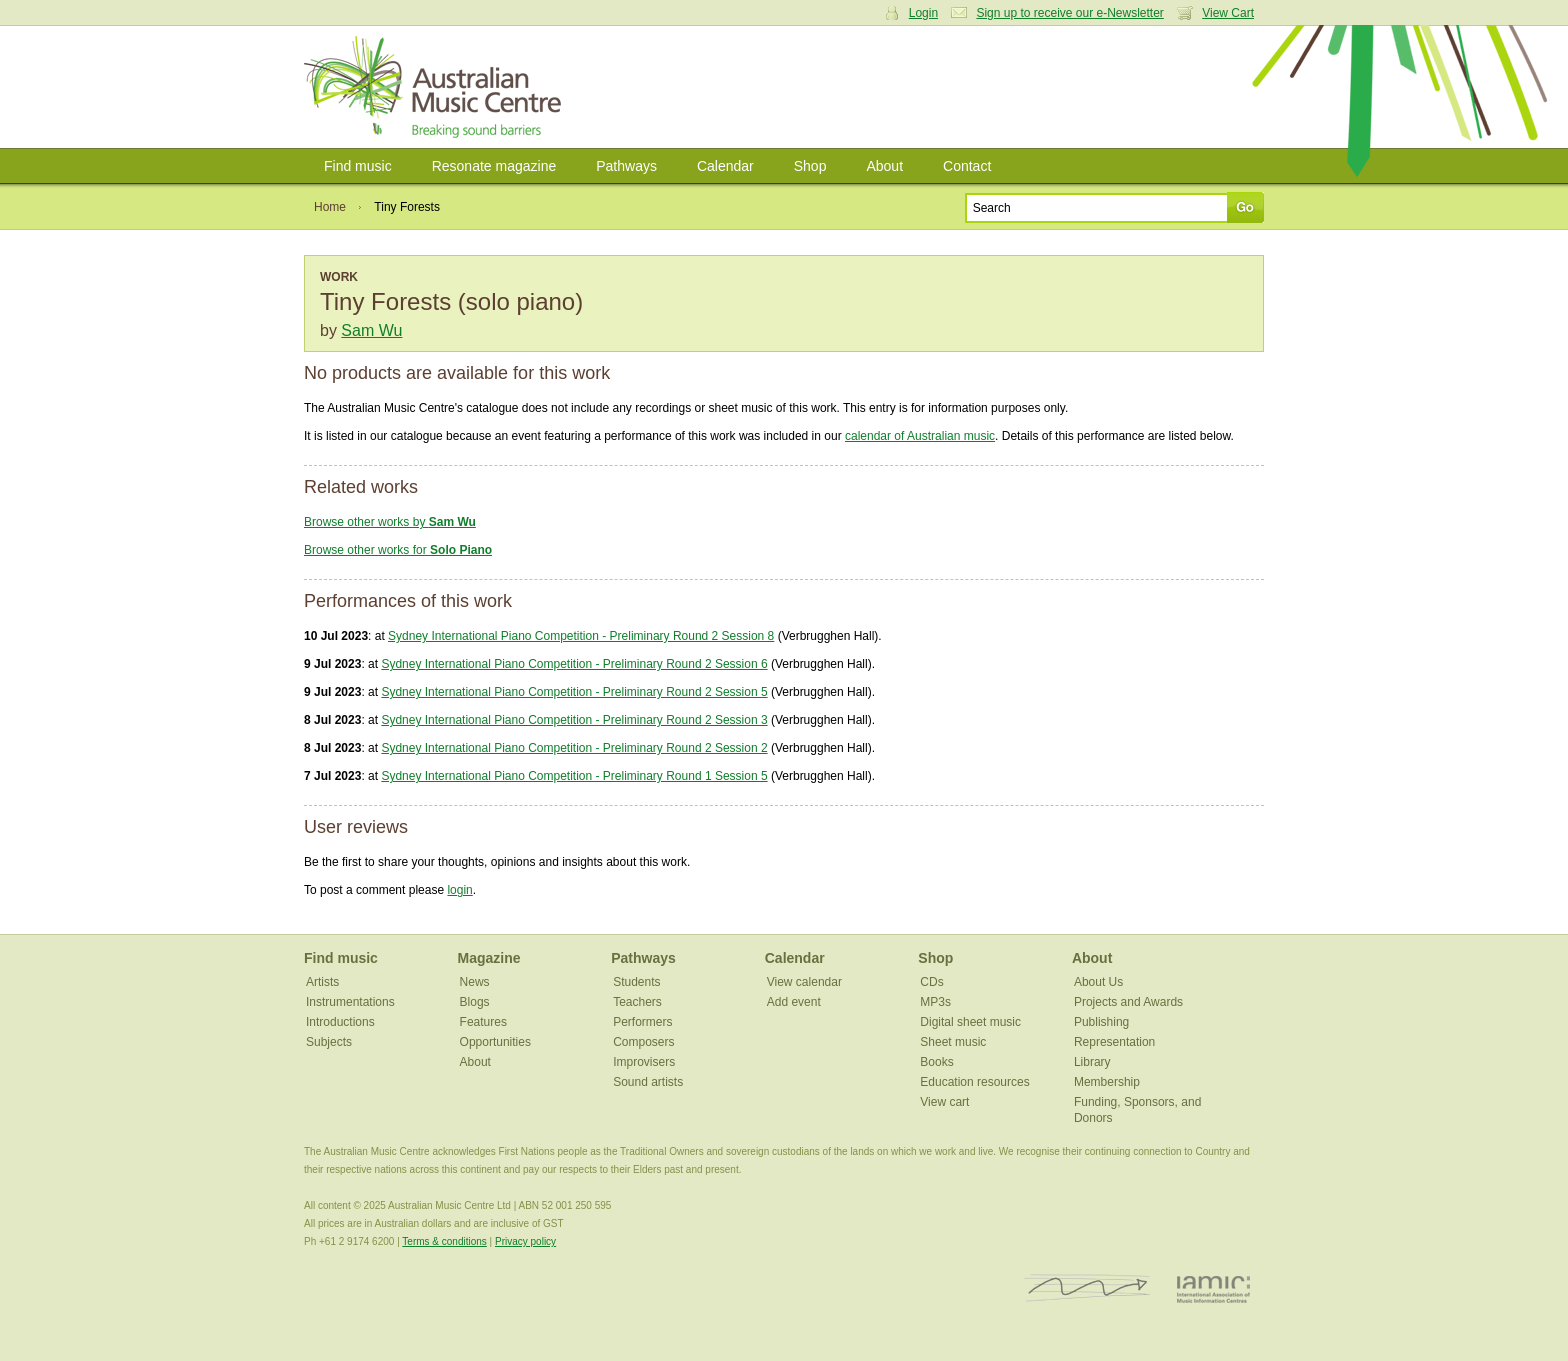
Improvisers (644, 1062)
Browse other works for (398, 550)
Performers (642, 1022)
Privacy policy (525, 1241)
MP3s (935, 1002)
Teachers (637, 1002)
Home (330, 207)
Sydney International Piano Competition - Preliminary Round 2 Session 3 (574, 720)
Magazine (489, 958)
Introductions (340, 1022)
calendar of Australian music (920, 436)
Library (1092, 1062)
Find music (358, 166)
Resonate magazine (494, 166)
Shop (810, 166)
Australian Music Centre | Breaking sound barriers (436, 87)
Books (936, 1062)
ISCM (1087, 1288)
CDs (931, 982)
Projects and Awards (1128, 1002)
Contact (967, 166)
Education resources (974, 1082)
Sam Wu (371, 330)
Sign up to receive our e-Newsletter (1069, 13)
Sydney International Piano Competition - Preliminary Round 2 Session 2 (574, 748)
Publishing (1101, 1022)
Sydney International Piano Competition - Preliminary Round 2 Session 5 (574, 692)
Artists (322, 982)
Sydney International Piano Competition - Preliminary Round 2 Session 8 (581, 636)
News (475, 982)
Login (923, 13)
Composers (643, 1042)
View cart (944, 1102)
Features (483, 1022)
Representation (1114, 1042)
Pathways (626, 166)
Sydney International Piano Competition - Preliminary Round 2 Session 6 (574, 664)
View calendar (804, 982)
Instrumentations (350, 1002)
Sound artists (648, 1082)
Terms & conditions (444, 1241)
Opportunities (495, 1042)
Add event (794, 1002)
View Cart (1228, 13)
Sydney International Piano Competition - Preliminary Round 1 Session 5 (574, 776)
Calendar (725, 166)
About (884, 166)
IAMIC (1213, 1288)
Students (636, 982)
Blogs (475, 1002)
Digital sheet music (970, 1022)
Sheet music (953, 1042)
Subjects (329, 1042)
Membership (1107, 1082)
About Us (1098, 982)
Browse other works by (390, 522)
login (459, 890)
